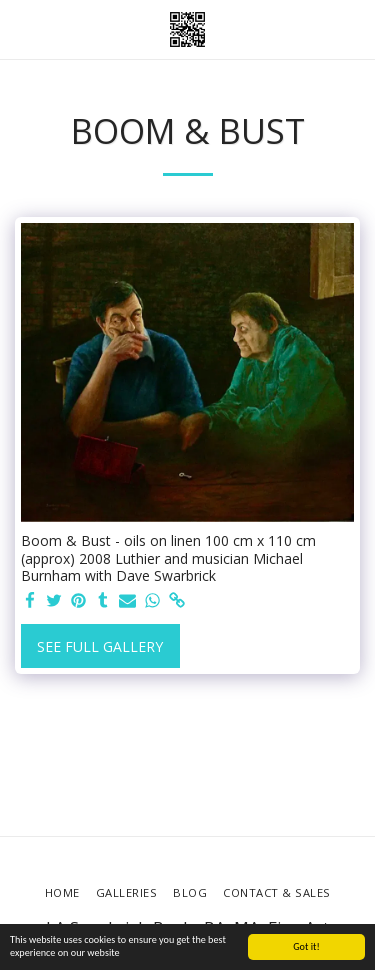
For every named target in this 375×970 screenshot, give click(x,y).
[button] (22, 28)
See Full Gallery (100, 646)
